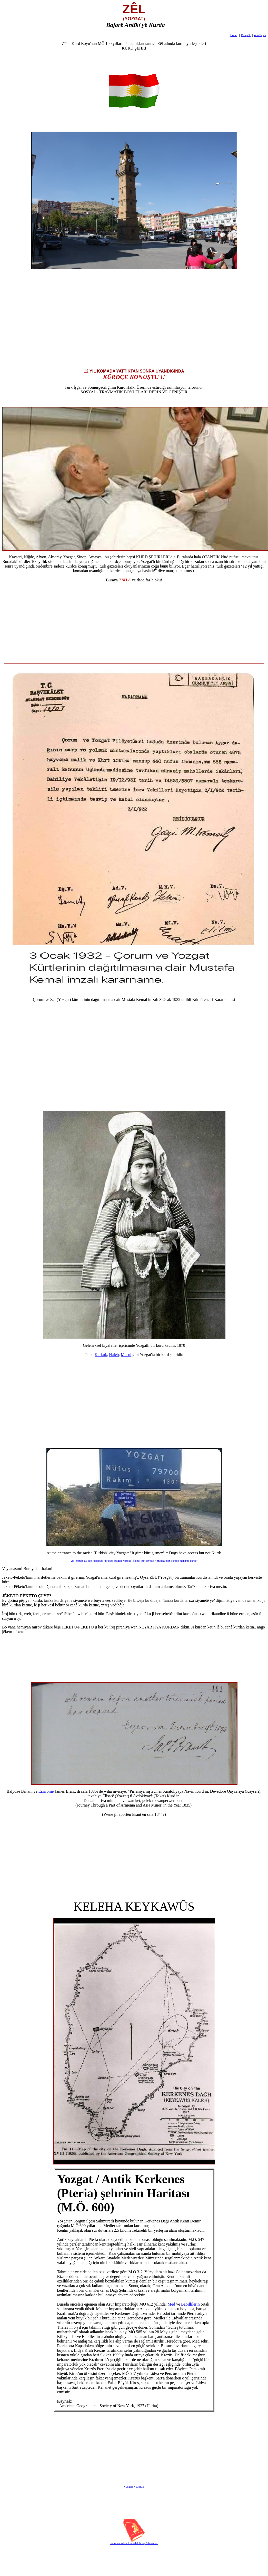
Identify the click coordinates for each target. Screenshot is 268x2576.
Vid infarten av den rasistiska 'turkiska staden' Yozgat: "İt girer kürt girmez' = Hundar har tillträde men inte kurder (134, 1560)
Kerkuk (101, 1354)
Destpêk (246, 35)
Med (171, 2304)
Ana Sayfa (260, 35)
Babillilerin (190, 2304)
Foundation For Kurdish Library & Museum (134, 2543)
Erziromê (46, 1791)
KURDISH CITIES (134, 2486)
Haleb (114, 1354)
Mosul (126, 1354)
